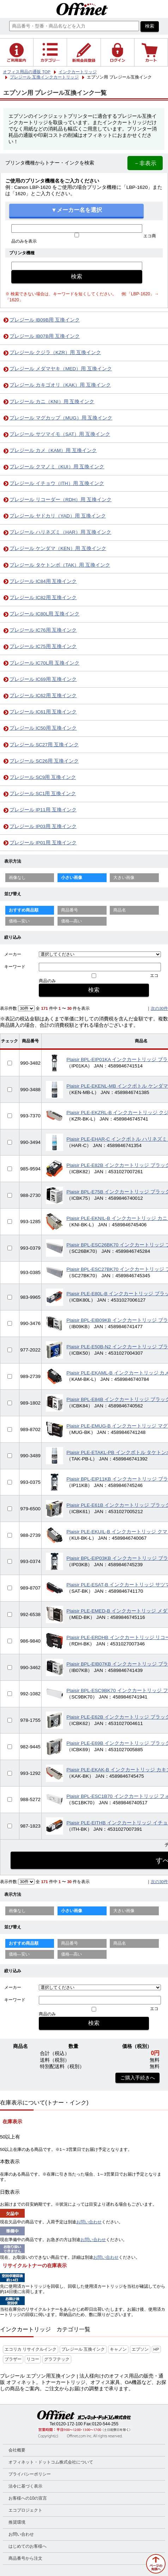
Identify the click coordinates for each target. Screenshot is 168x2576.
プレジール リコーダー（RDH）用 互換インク (61, 499)
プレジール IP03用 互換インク (43, 826)
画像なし (17, 877)
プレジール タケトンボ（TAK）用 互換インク (60, 565)
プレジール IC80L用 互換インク (44, 613)
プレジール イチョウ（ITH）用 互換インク (57, 483)
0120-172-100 (69, 2423)
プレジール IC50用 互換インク (43, 728)
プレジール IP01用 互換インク (43, 842)
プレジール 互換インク (83, 2349)
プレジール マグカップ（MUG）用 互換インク (61, 418)
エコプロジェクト (25, 2510)
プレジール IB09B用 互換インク (45, 320)
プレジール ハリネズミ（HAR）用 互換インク (60, 532)
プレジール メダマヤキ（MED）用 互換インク (61, 368)
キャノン (118, 2349)
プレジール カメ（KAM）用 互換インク (53, 450)
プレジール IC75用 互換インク (43, 646)
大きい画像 (123, 877)
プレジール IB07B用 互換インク (45, 336)
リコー (32, 2359)
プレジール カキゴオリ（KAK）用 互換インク (60, 385)
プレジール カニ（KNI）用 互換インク (52, 401)
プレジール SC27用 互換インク (44, 744)
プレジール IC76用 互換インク (43, 630)
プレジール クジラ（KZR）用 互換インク (55, 352)
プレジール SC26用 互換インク (44, 761)
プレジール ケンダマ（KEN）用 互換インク (58, 548)
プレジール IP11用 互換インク (43, 809)
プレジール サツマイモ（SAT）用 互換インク (60, 434)
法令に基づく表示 (25, 2486)
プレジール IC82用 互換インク (43, 597)
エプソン (140, 2349)
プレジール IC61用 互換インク (43, 711)
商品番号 (69, 910)
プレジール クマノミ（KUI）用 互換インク (57, 466)
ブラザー (13, 2359)
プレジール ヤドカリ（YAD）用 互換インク (58, 516)
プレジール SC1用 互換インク (43, 793)
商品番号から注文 (25, 2558)
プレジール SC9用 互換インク (43, 777)
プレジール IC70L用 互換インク (44, 663)
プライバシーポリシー (29, 2474)
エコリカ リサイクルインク (30, 2349)
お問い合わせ (89, 2222)
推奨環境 (16, 2522)
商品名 (119, 910)
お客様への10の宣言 (27, 2498)
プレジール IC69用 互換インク (43, 679)
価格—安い (19, 921)
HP (156, 2349)
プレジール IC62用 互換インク (43, 695)
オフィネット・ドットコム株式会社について (50, 2462)
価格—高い (71, 921)
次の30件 (159, 1008)
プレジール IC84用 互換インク (43, 581)
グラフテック (57, 2359)
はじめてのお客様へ (27, 2546)
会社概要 (16, 2450)
